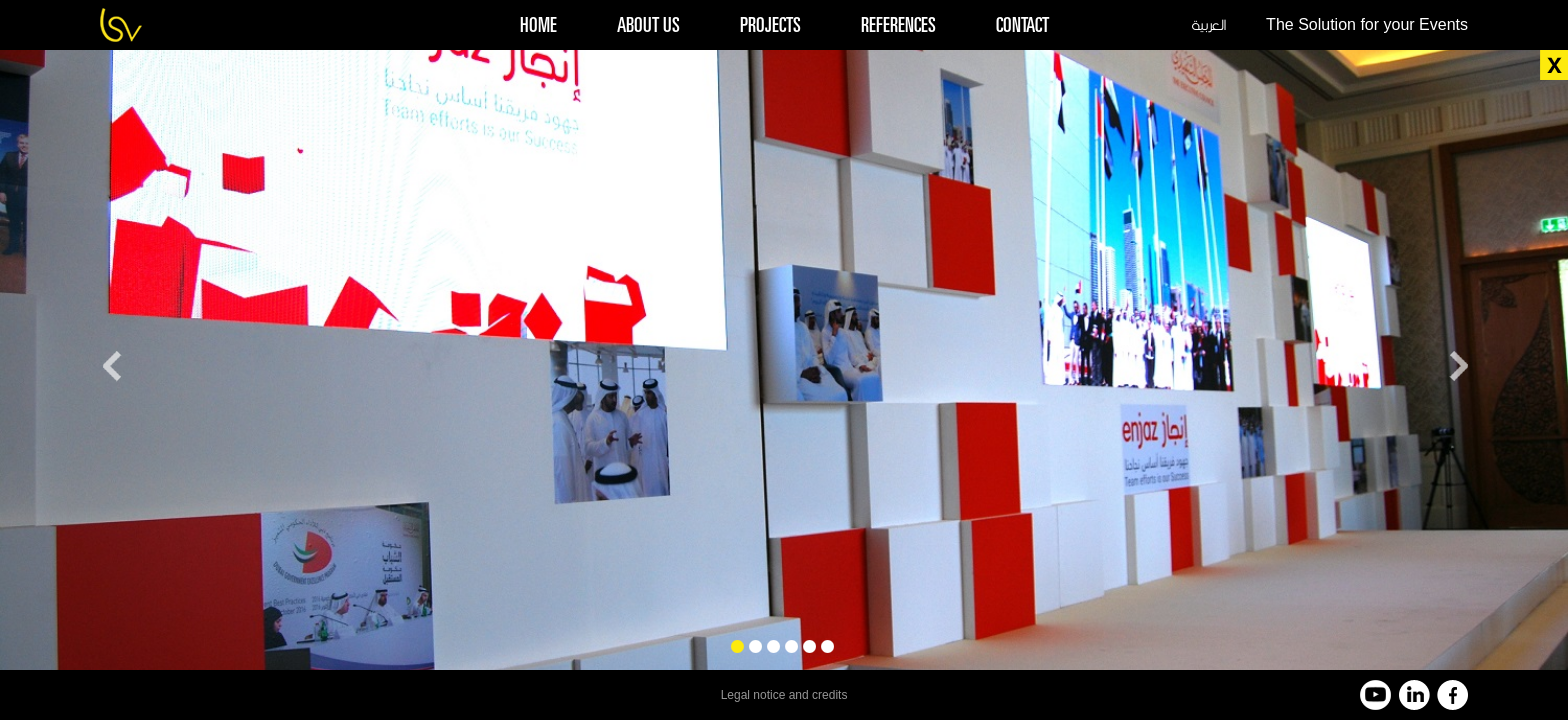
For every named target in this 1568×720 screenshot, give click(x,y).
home (538, 27)
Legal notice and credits (784, 695)
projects (770, 27)
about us (648, 27)
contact (1022, 27)
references (898, 27)
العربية (1209, 25)
